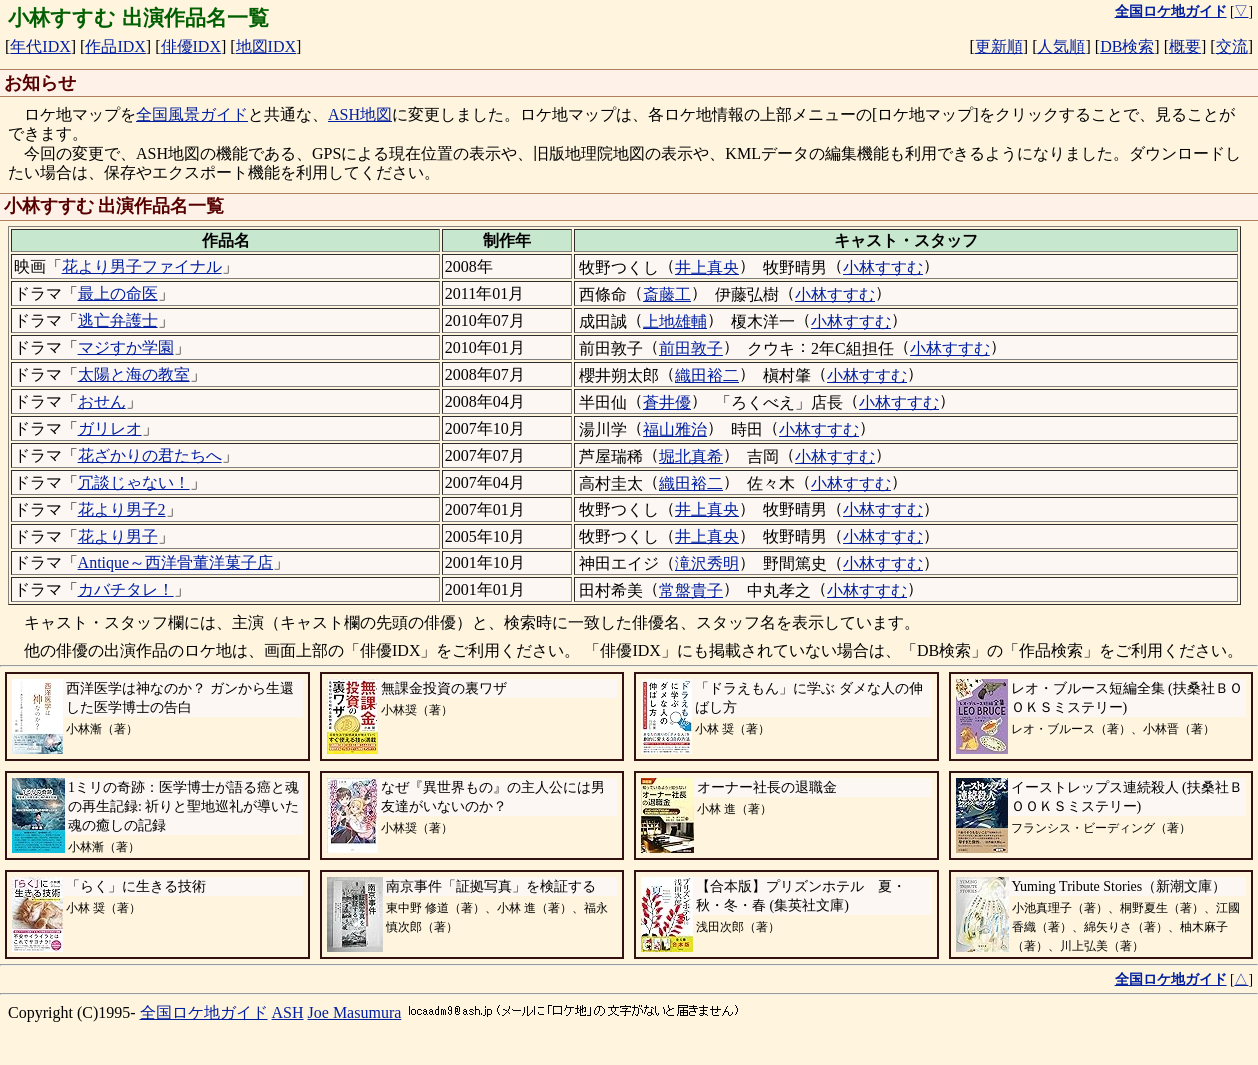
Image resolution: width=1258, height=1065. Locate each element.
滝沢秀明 (707, 563)
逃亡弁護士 (118, 320)
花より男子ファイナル (142, 266)
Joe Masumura (355, 1012)
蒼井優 (667, 402)
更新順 (999, 46)
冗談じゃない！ (134, 482)
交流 (1232, 46)
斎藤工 (667, 294)
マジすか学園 (126, 347)
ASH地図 (360, 114)
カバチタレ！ (126, 589)
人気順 (1061, 46)
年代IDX (40, 46)
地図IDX (266, 46)
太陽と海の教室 (134, 374)
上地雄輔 (675, 321)
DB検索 (1127, 46)
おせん (102, 401)
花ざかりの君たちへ (150, 455)
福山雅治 (675, 429)
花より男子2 (122, 509)
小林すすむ (883, 267)
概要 (1185, 46)
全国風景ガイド (192, 114)
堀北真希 (691, 456)
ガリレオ (110, 428)
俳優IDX (191, 46)
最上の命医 (118, 293)
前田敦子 (691, 348)
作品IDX (115, 46)
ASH (288, 1012)
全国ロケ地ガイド (204, 1012)
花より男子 (118, 536)
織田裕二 (707, 375)
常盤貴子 (691, 590)
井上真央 (707, 267)
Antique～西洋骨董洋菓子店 (176, 562)
